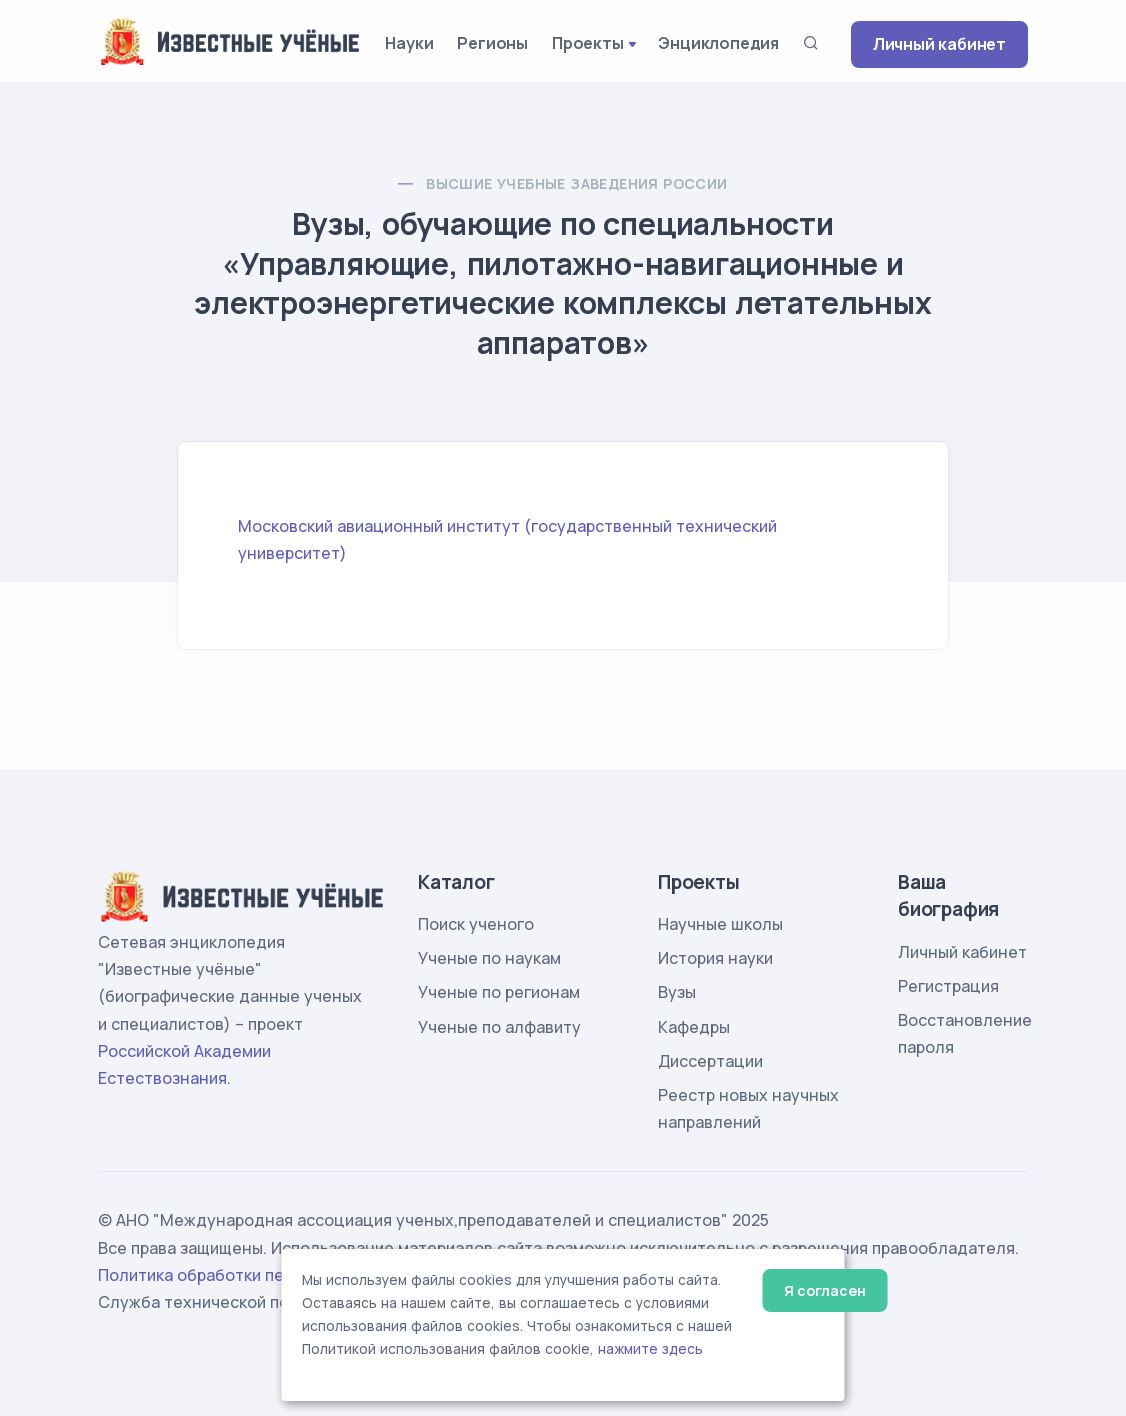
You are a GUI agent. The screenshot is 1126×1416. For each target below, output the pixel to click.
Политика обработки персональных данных (271, 1275)
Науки (409, 43)
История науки (715, 958)
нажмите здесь (650, 1349)
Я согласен (824, 1290)
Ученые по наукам (489, 958)
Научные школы (720, 924)
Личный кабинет (939, 44)
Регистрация (948, 986)
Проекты (588, 43)
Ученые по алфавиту (499, 1027)
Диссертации (710, 1061)
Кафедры (694, 1027)
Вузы (677, 992)
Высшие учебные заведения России (576, 183)
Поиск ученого (476, 924)
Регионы (492, 43)
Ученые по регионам (499, 992)
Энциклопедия (718, 43)
